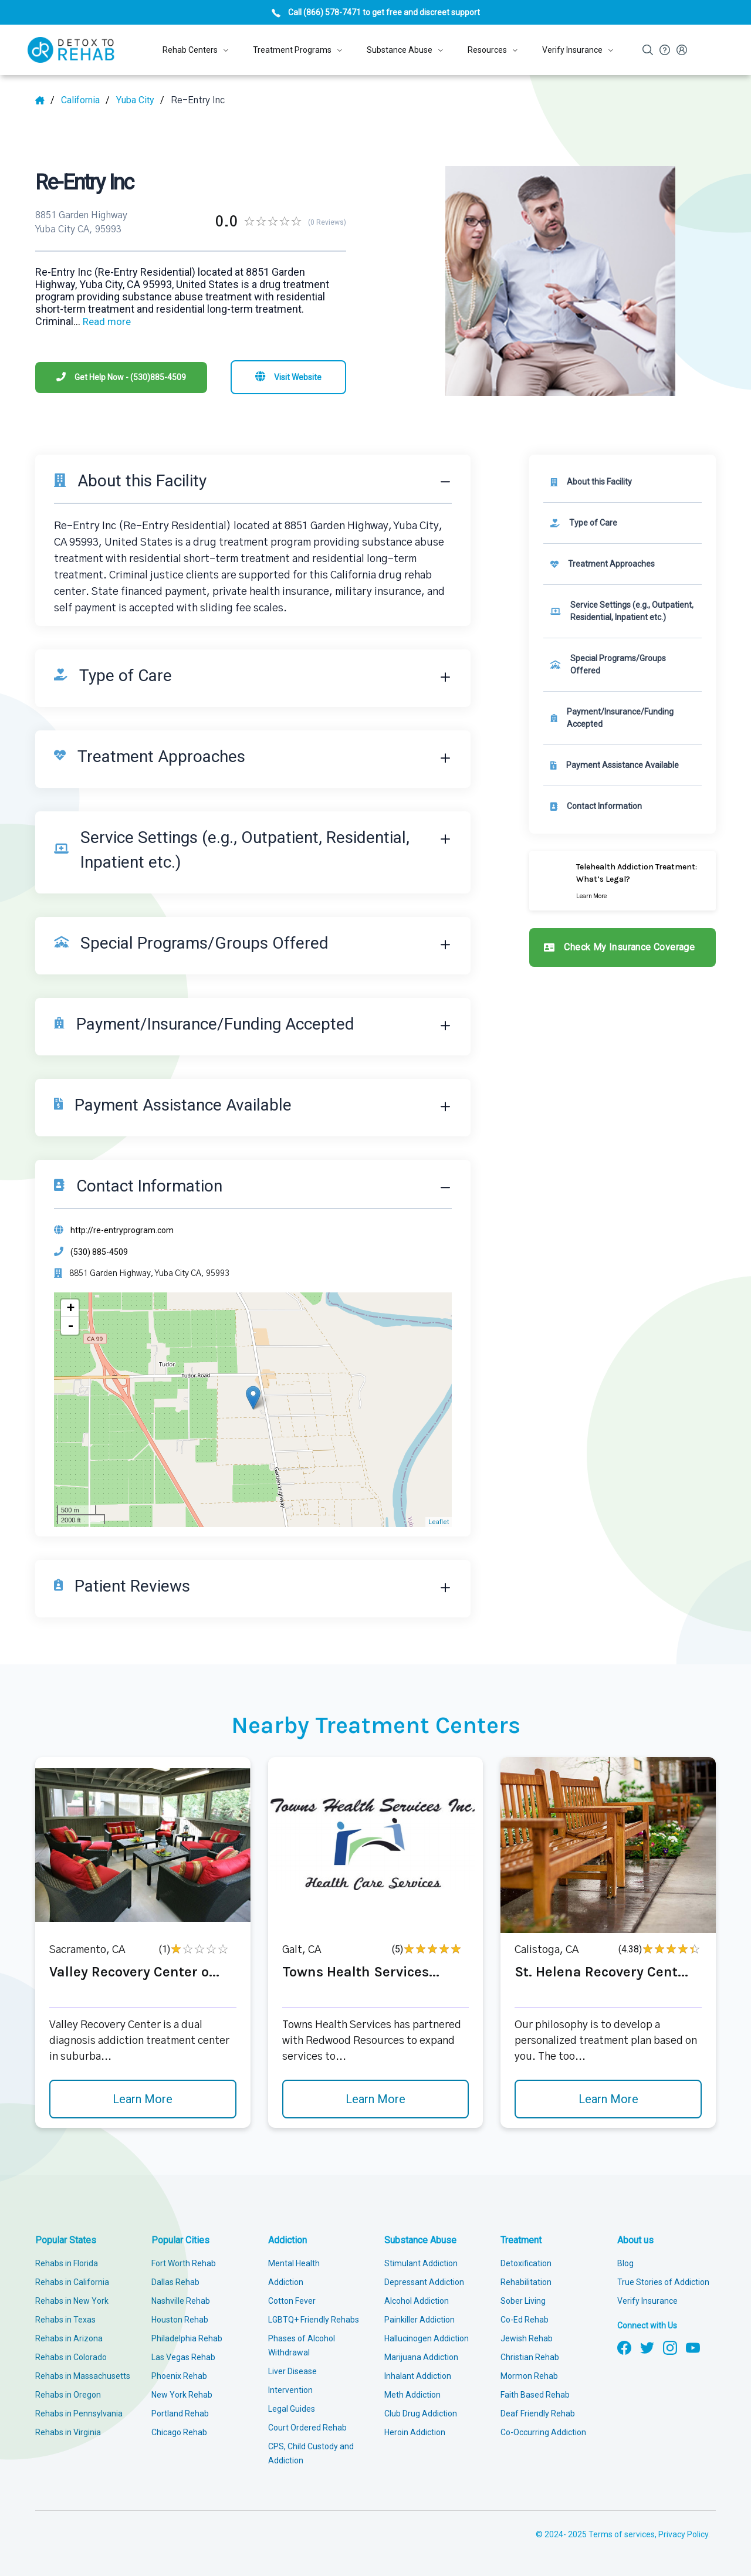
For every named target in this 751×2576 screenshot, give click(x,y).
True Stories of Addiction (663, 2282)
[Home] (45, 100)
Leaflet (438, 1522)
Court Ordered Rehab (307, 2427)
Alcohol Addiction (416, 2301)
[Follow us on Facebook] (624, 2346)
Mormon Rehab (529, 2376)
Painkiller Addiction (419, 2319)
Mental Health (294, 2263)
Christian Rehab (529, 2357)
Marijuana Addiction (421, 2357)
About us (635, 2240)
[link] (622, 523)
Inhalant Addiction (417, 2376)
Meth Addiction (412, 2394)
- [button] (70, 1326)
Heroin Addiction (414, 2432)
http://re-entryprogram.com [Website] (122, 1230)
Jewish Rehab (526, 2338)
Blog (625, 2263)
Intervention (290, 2390)
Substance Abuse (420, 2240)
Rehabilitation (526, 2282)
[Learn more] (622, 880)
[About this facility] (622, 482)
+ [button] (70, 1308)
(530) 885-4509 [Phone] (99, 1252)
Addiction (287, 2240)
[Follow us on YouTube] (693, 2346)
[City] (140, 100)
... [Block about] (102, 321)
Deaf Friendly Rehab (537, 2413)
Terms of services (621, 2534)
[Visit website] (288, 377)
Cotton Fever (292, 2301)
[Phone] (121, 377)
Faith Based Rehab (535, 2394)
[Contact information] (622, 806)
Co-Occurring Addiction (543, 2432)
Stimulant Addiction (421, 2263)
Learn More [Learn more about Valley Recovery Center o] (142, 2099)
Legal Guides (291, 2408)
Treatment (521, 2240)
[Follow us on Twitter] (647, 2346)
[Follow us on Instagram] (670, 2346)
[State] (85, 100)
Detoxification (526, 2263)
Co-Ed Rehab (524, 2319)
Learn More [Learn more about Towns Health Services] (375, 2099)
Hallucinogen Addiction (426, 2338)
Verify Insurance (647, 2301)
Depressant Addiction (424, 2282)
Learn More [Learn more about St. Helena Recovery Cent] (608, 2099)
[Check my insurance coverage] (622, 947)
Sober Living (523, 2301)
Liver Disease (292, 2371)
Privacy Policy (683, 2534)
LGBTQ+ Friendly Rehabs (313, 2319)
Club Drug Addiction (420, 2413)
